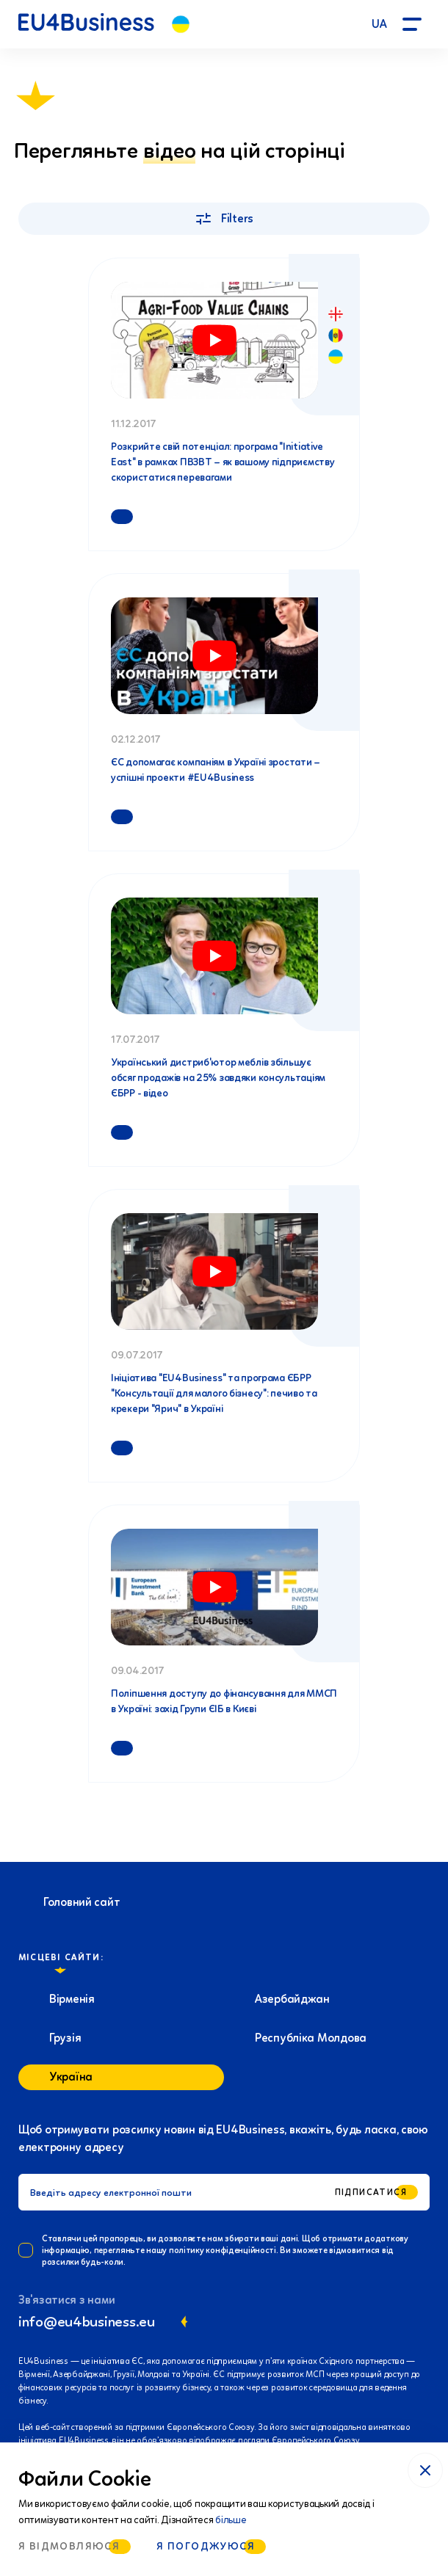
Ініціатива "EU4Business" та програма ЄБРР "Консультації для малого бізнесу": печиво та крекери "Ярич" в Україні (214, 1393)
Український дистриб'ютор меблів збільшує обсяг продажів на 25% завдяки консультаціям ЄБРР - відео (218, 1077)
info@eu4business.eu (86, 2321)
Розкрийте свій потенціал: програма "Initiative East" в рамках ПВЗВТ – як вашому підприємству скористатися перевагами (222, 462)
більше (230, 2520)
